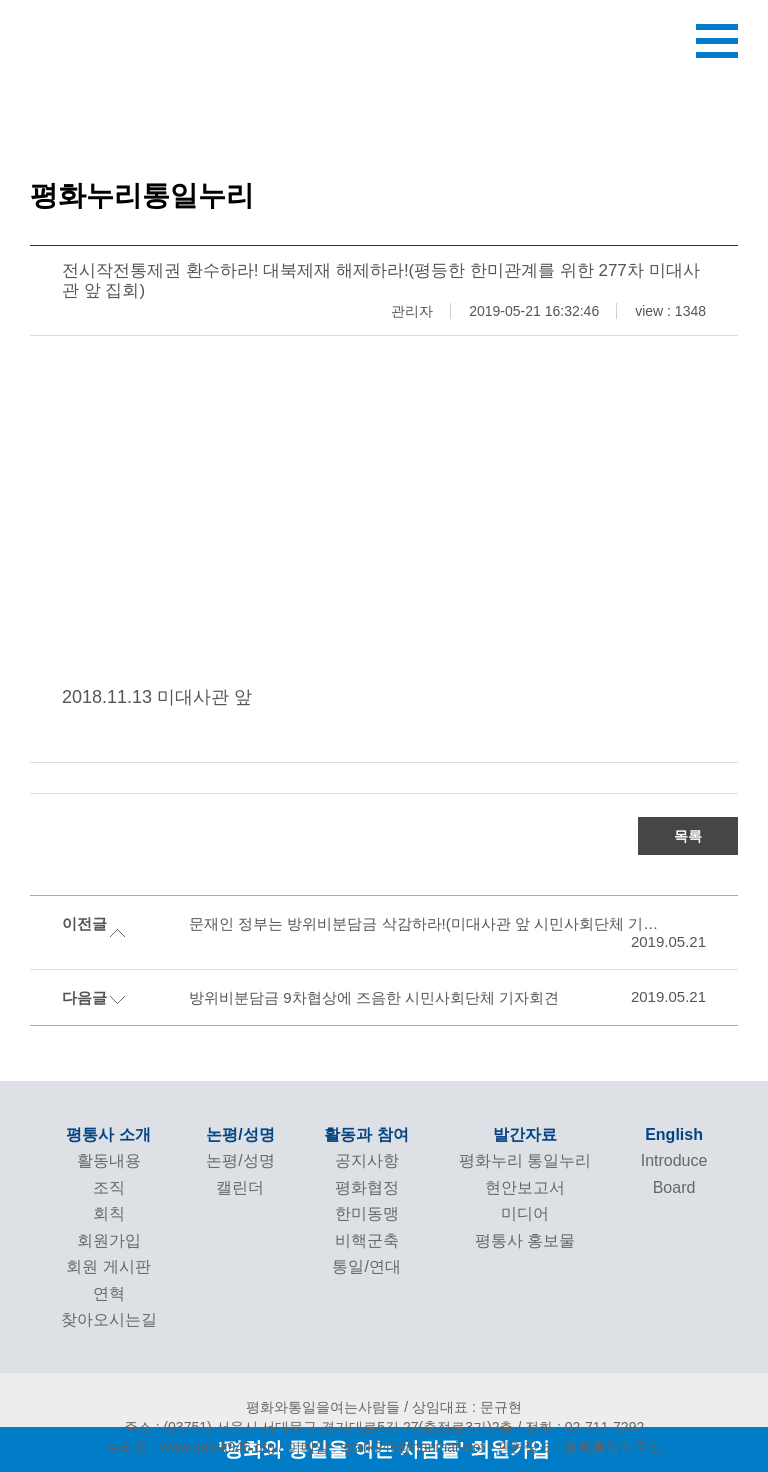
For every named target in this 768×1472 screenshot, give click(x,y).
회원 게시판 (108, 1266)
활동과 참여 (366, 1134)
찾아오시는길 (109, 1319)
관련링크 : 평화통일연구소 (579, 1447)
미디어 (525, 1213)
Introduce (674, 1160)
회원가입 (109, 1240)
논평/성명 (240, 1134)
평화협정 (367, 1187)
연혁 (109, 1293)
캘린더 (240, 1187)
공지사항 (367, 1160)
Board (674, 1187)
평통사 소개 (108, 1134)
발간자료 (525, 1134)
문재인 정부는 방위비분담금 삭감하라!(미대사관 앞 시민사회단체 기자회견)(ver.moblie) (430, 923)
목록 (688, 836)
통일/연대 (366, 1266)
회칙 (109, 1213)
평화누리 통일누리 (525, 1160)
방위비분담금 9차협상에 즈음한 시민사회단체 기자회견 (374, 997)
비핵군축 (367, 1240)
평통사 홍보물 (525, 1240)
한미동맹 (367, 1213)
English (674, 1134)
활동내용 (109, 1160)
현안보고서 (525, 1187)
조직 (109, 1187)
